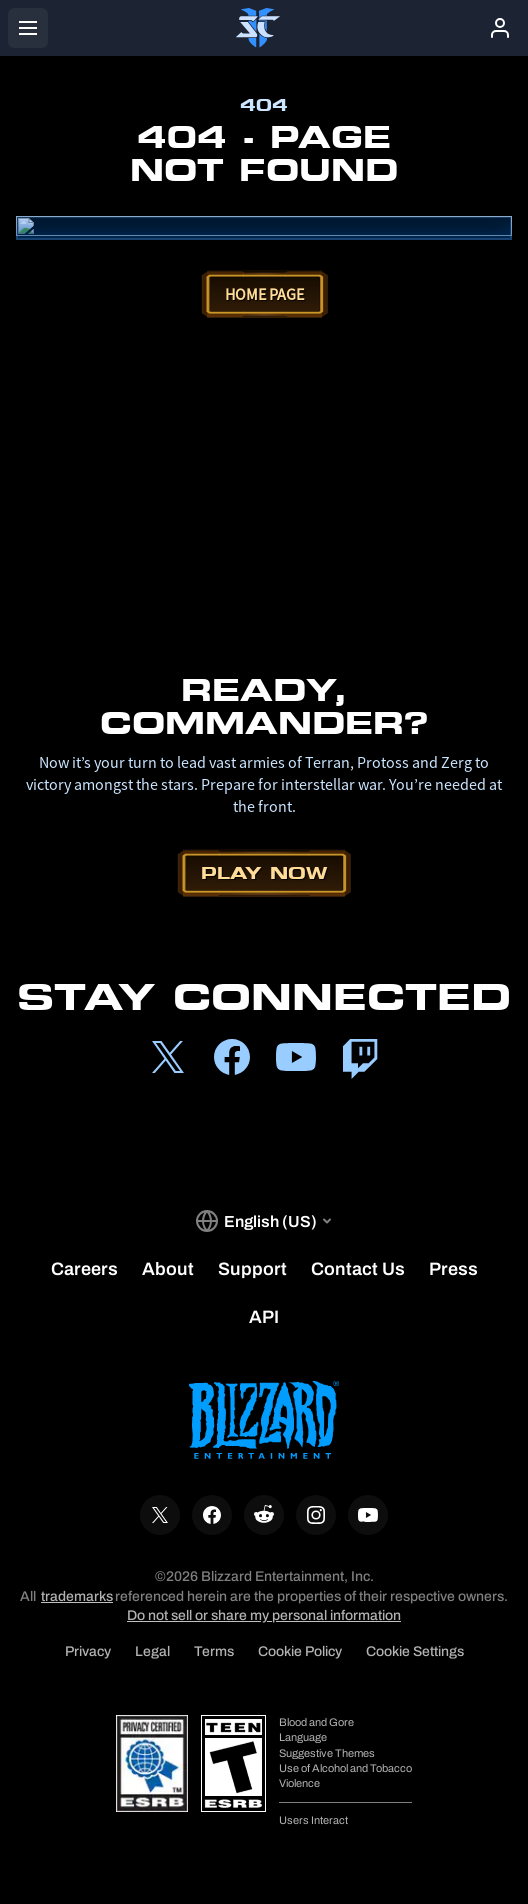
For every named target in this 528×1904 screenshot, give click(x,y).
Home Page (264, 294)
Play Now (264, 873)
